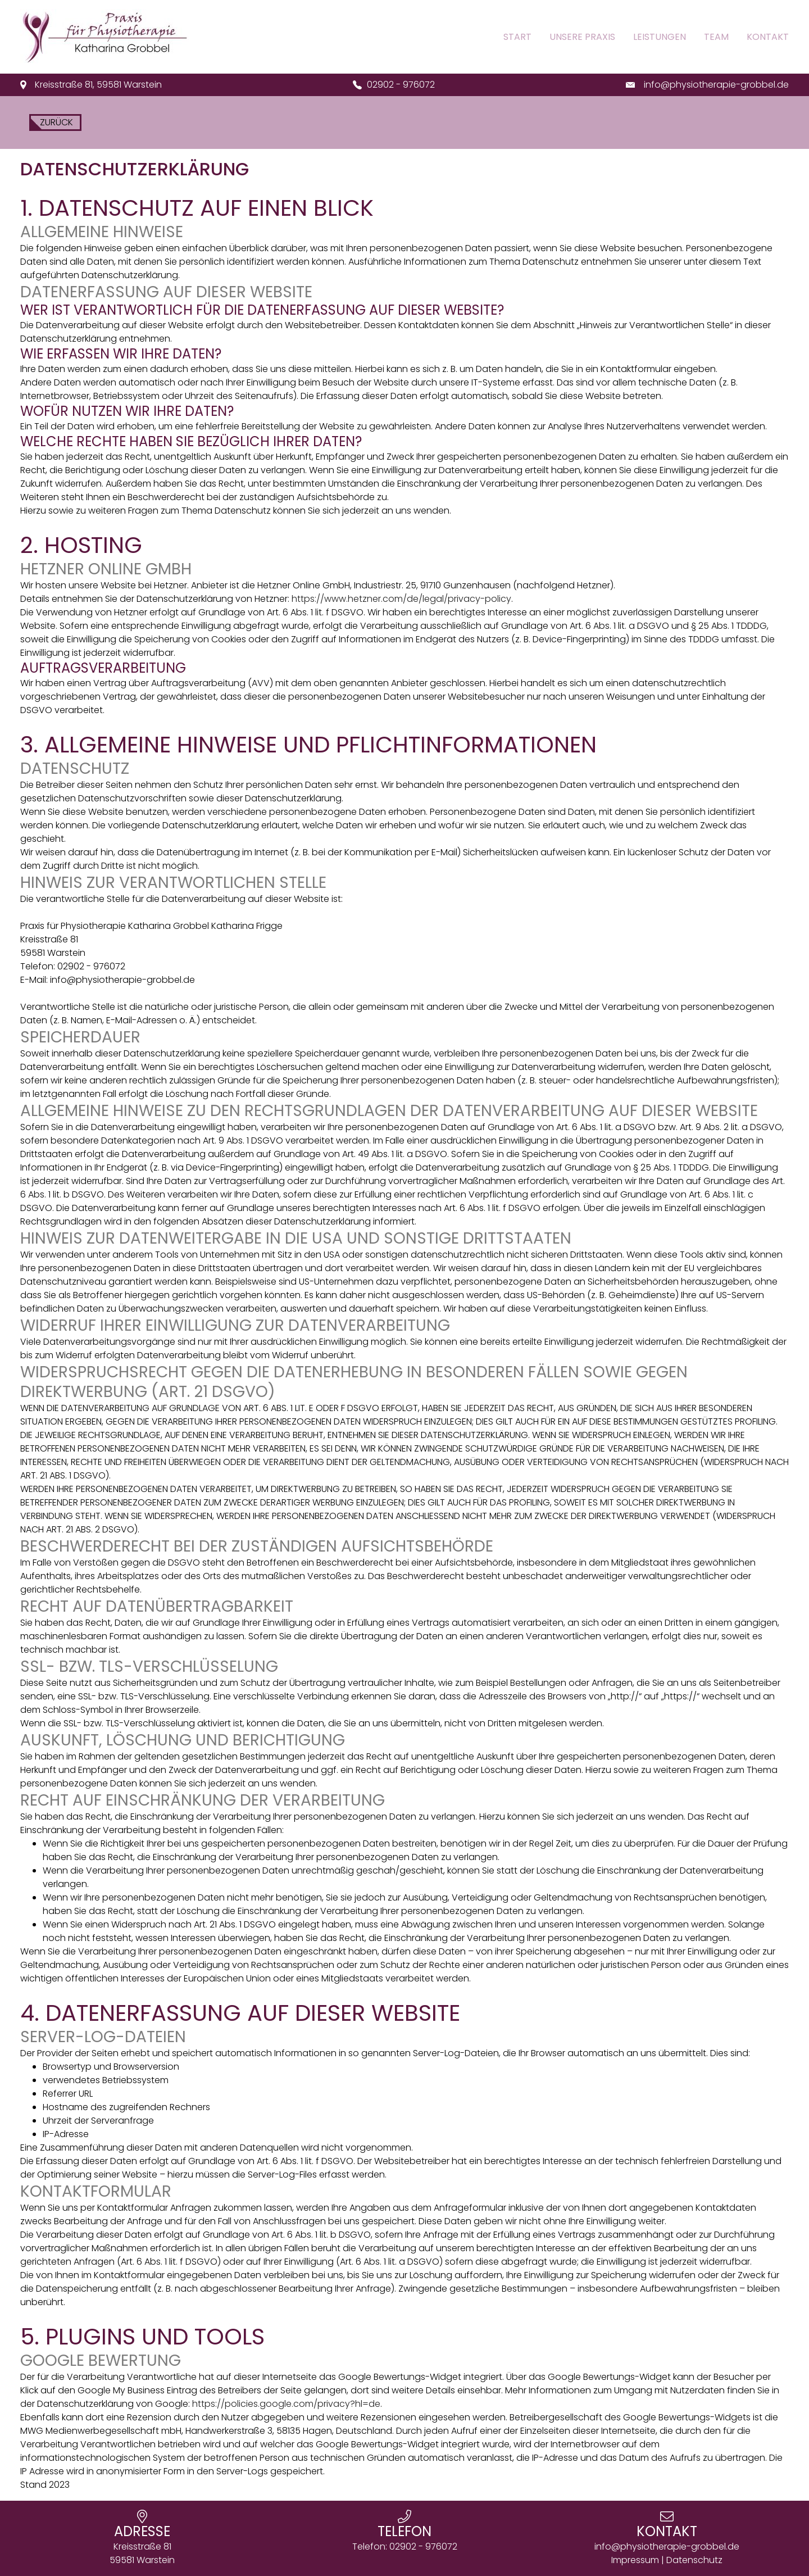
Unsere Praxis (582, 37)
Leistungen (659, 37)
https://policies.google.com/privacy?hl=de (286, 2403)
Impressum (635, 2560)
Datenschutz (694, 2560)
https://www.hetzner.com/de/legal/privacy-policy (401, 598)
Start (517, 37)
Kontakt (768, 37)
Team (716, 37)
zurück (55, 122)
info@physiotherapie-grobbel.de (716, 84)
